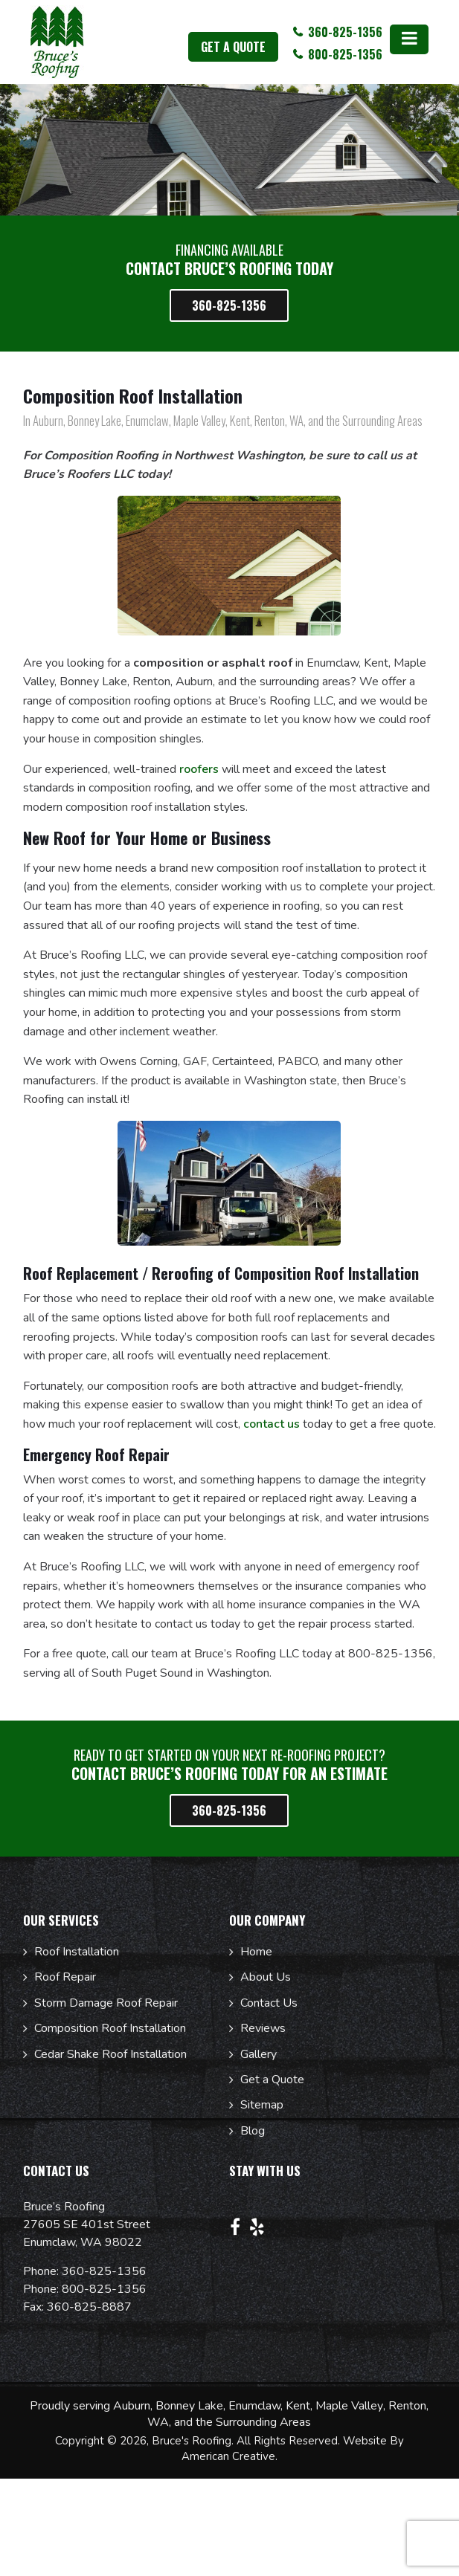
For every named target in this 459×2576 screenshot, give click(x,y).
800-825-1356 (104, 2289)
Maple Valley (349, 2406)
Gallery (258, 2054)
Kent (298, 2406)
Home (256, 1952)
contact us (271, 1424)
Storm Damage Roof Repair (106, 2003)
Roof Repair (65, 1977)
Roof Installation (76, 1952)
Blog (252, 2131)
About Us (265, 1977)
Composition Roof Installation (110, 2028)
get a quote (233, 47)
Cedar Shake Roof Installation (110, 2054)
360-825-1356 (104, 2271)
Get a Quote (272, 2079)
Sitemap (261, 2105)
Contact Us (269, 2003)
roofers (199, 769)
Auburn (131, 2406)
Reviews (263, 2028)
